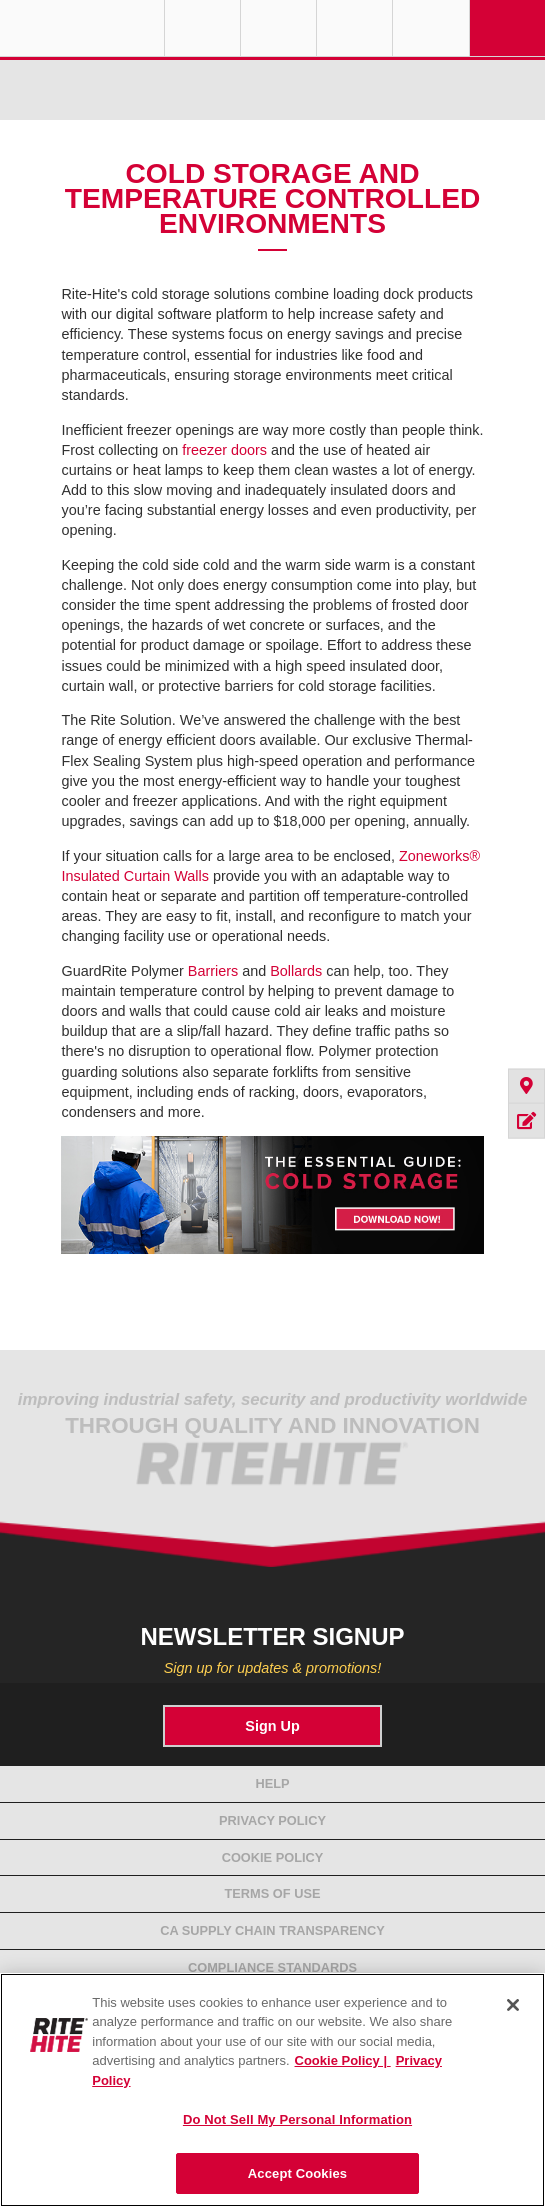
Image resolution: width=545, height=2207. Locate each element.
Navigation (507, 28)
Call (354, 28)
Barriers (213, 971)
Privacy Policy (272, 1820)
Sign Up (272, 1726)
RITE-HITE (82, 28)
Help (272, 1783)
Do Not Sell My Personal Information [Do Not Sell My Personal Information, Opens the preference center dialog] (297, 2119)
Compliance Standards (272, 1967)
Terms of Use (273, 1893)
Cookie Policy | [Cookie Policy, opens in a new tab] (343, 2060)
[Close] (513, 2005)
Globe (202, 28)
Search (430, 28)
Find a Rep (278, 28)
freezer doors (224, 450)
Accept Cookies (297, 2173)
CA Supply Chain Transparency (272, 1930)
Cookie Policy (273, 1857)
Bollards (296, 971)
